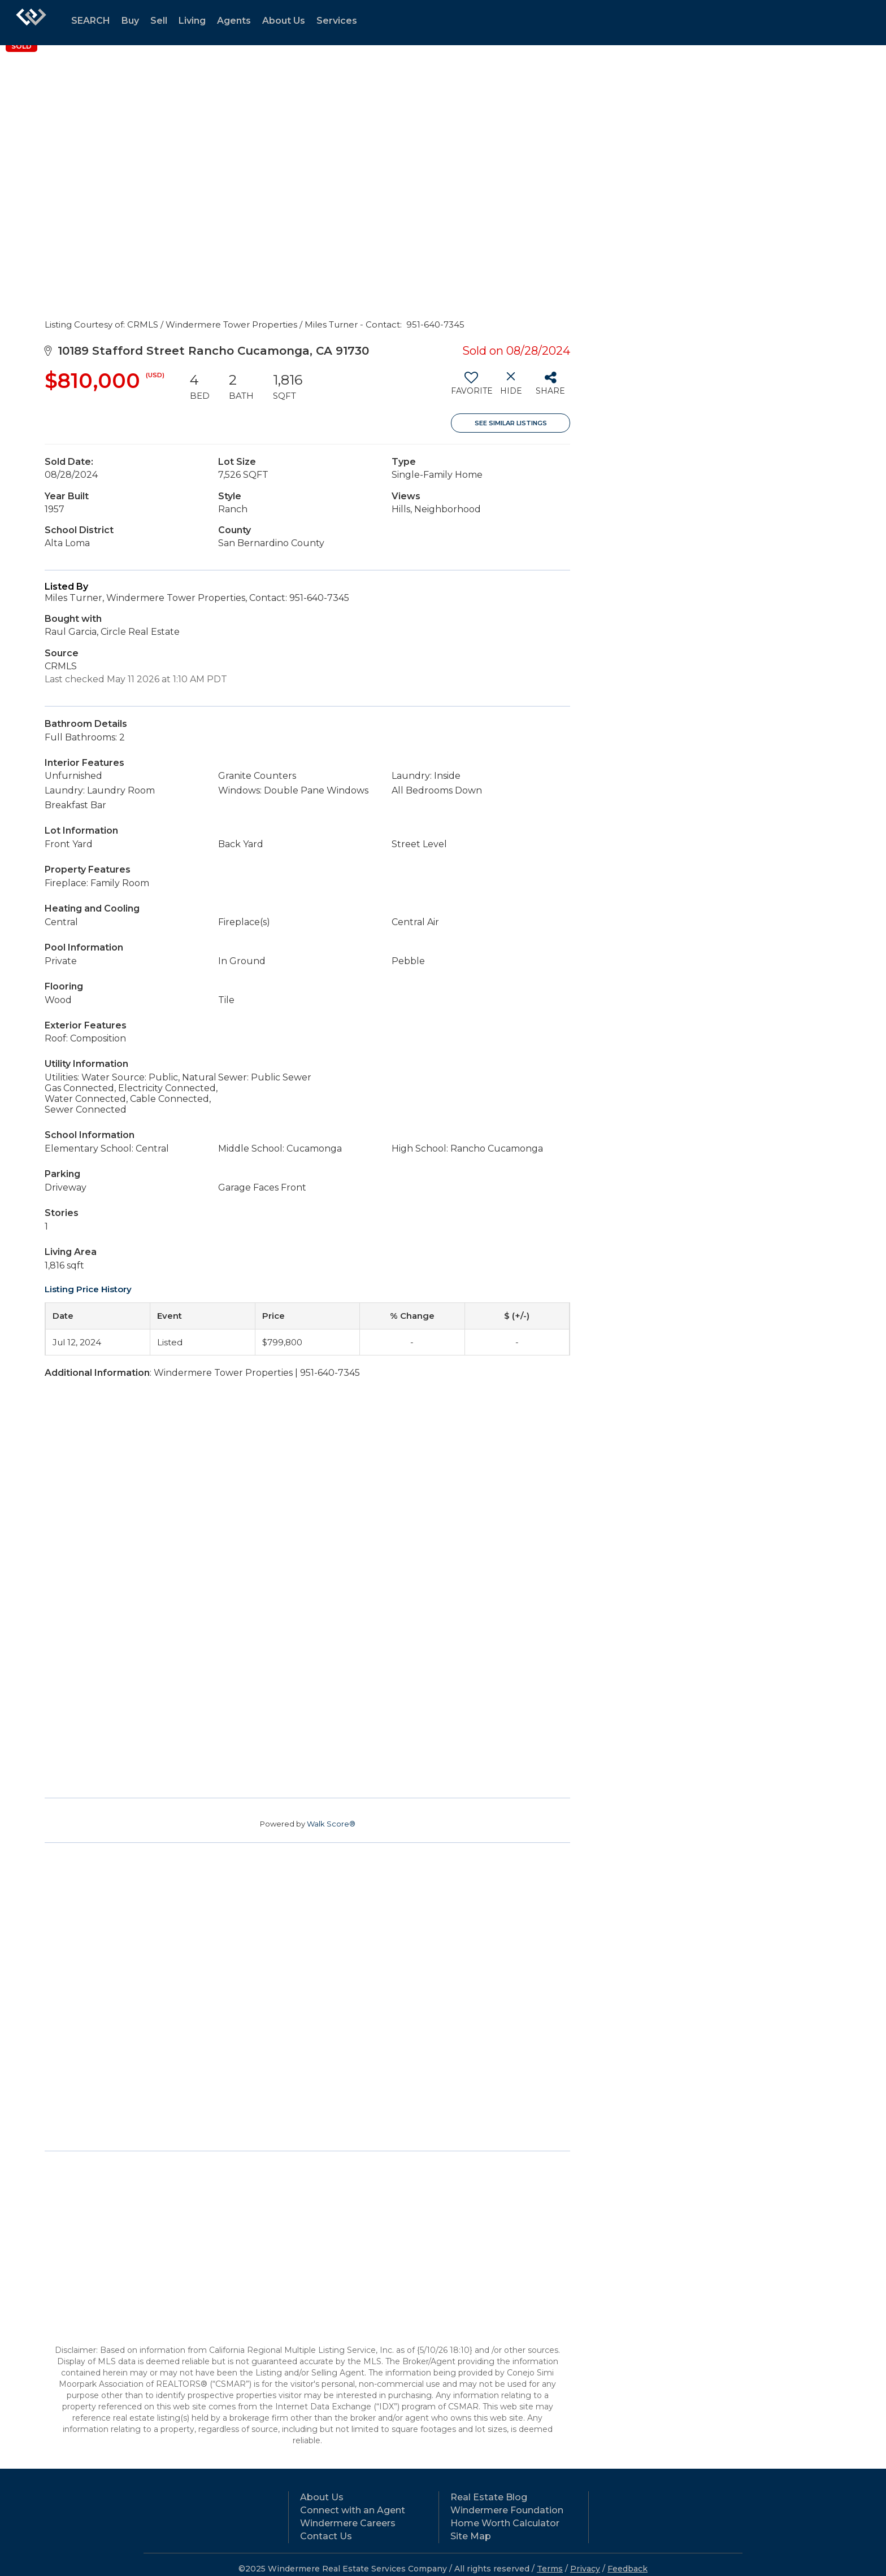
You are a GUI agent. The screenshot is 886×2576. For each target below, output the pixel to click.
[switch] (471, 387)
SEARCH (90, 20)
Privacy (585, 2569)
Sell (158, 20)
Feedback (627, 2569)
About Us (283, 20)
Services (336, 20)
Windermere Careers (348, 2523)
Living (192, 20)
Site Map (470, 2536)
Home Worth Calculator (504, 2523)
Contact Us (326, 2536)
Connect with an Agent (352, 2510)
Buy (130, 20)
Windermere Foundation (506, 2510)
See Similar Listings (511, 423)
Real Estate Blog (488, 2497)
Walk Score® (331, 1823)
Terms (550, 2569)
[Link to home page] (31, 22)
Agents (234, 20)
